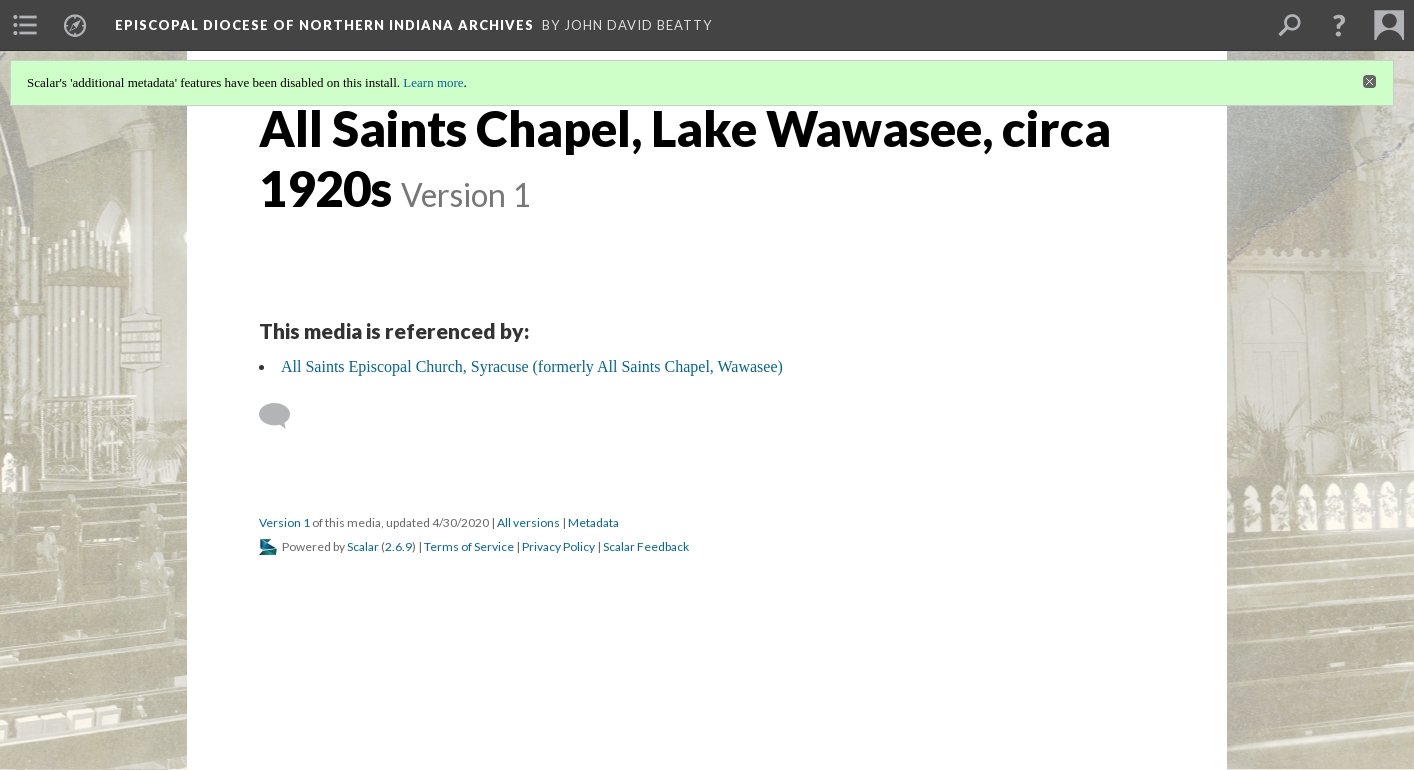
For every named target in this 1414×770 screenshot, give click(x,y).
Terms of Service (469, 546)
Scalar (363, 546)
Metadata (593, 522)
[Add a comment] (283, 416)
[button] (1339, 25)
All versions (528, 522)
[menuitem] (25, 25)
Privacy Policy (558, 546)
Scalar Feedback (646, 546)
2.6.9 (398, 546)
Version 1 (284, 522)
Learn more (433, 82)
